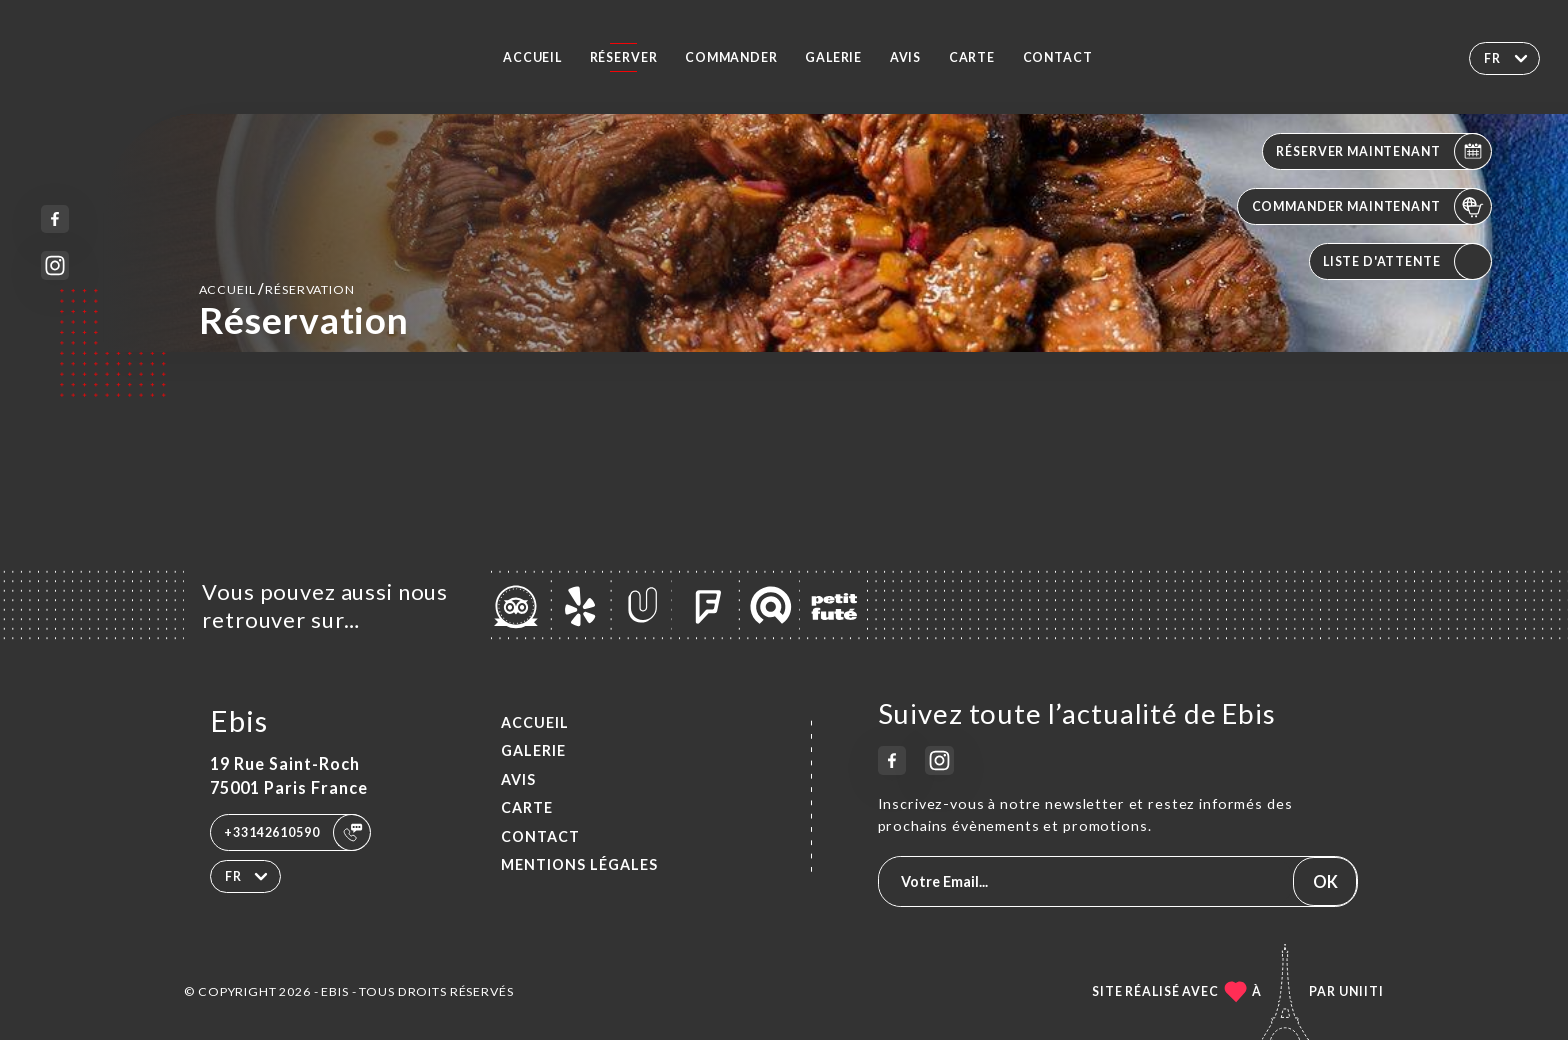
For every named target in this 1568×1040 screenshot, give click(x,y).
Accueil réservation (277, 288)
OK (1325, 881)
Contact (1058, 57)
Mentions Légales (579, 864)
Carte (972, 57)
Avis (905, 57)
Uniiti (1361, 991)
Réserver (624, 57)
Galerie (833, 57)
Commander (731, 57)
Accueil (532, 57)
